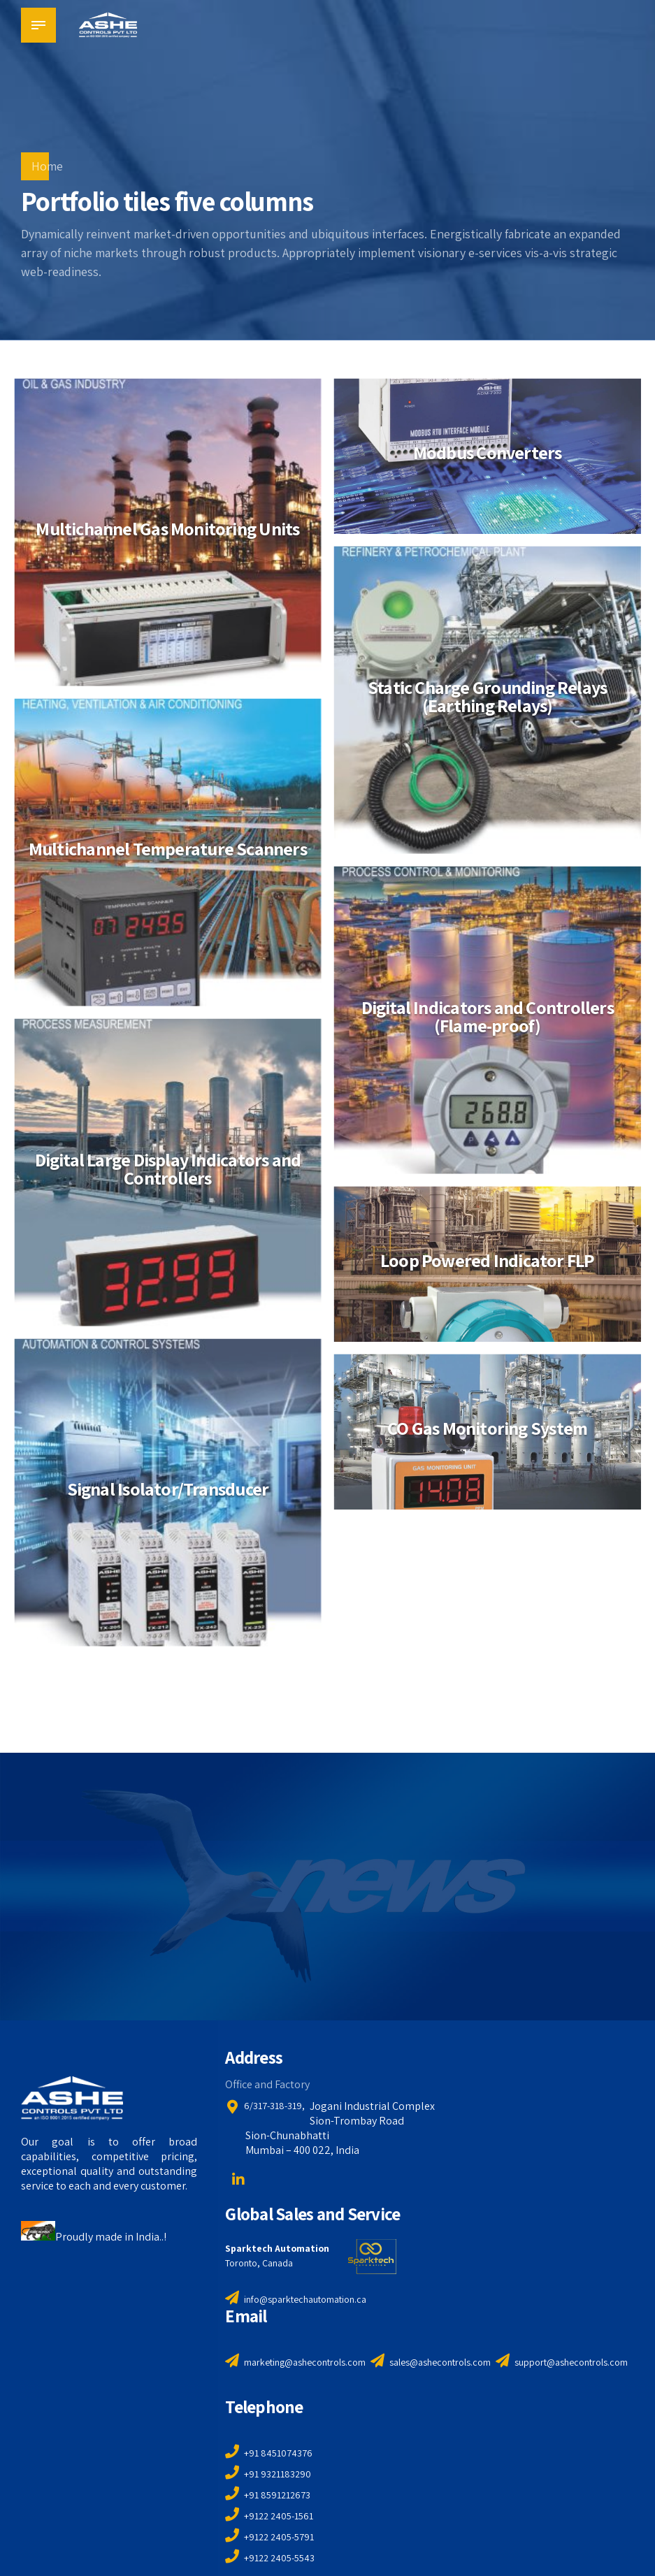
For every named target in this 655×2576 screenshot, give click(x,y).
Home (47, 166)
